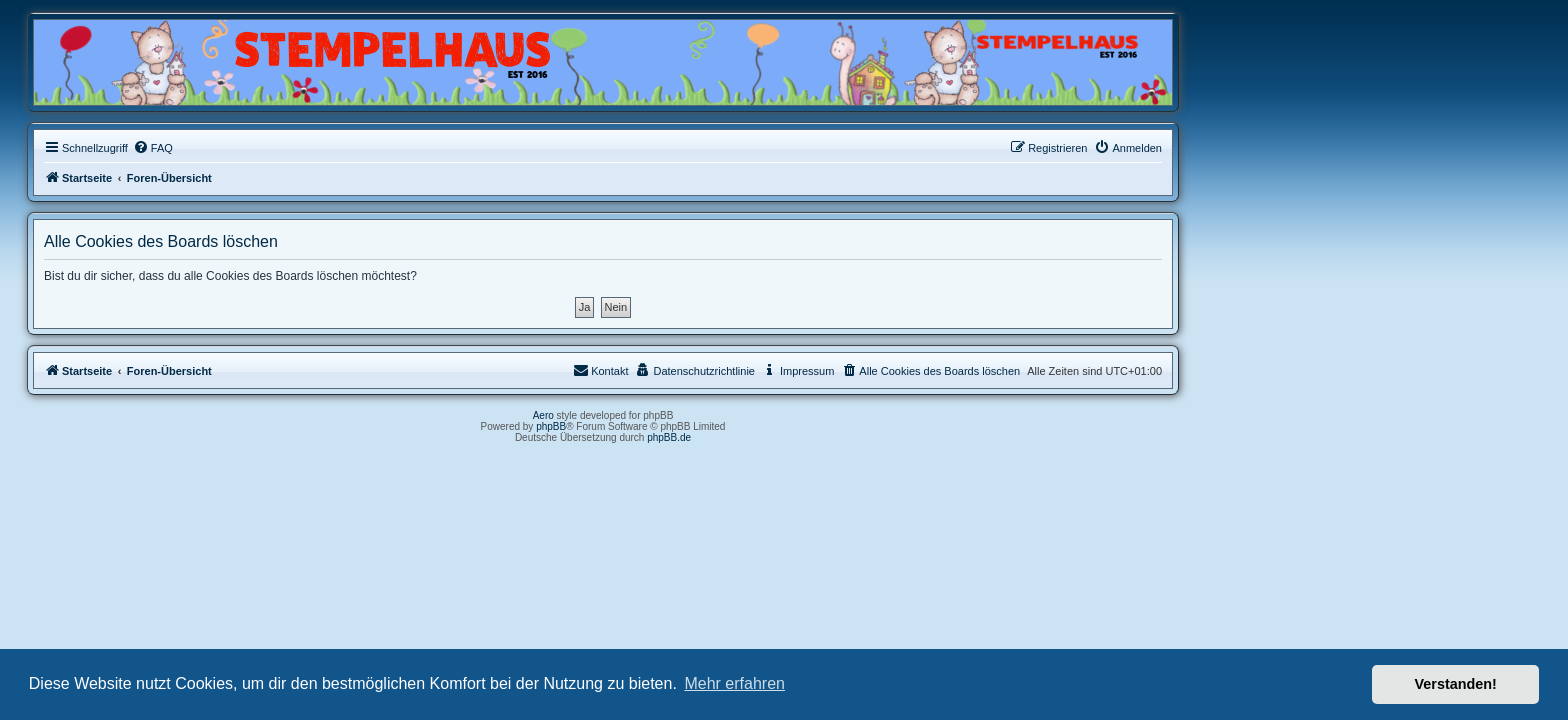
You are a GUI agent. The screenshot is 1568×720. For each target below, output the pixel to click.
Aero (724, 415)
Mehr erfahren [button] (734, 683)
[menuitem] (334, 148)
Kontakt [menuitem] (781, 370)
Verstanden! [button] (1456, 684)
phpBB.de (850, 437)
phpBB (732, 426)
